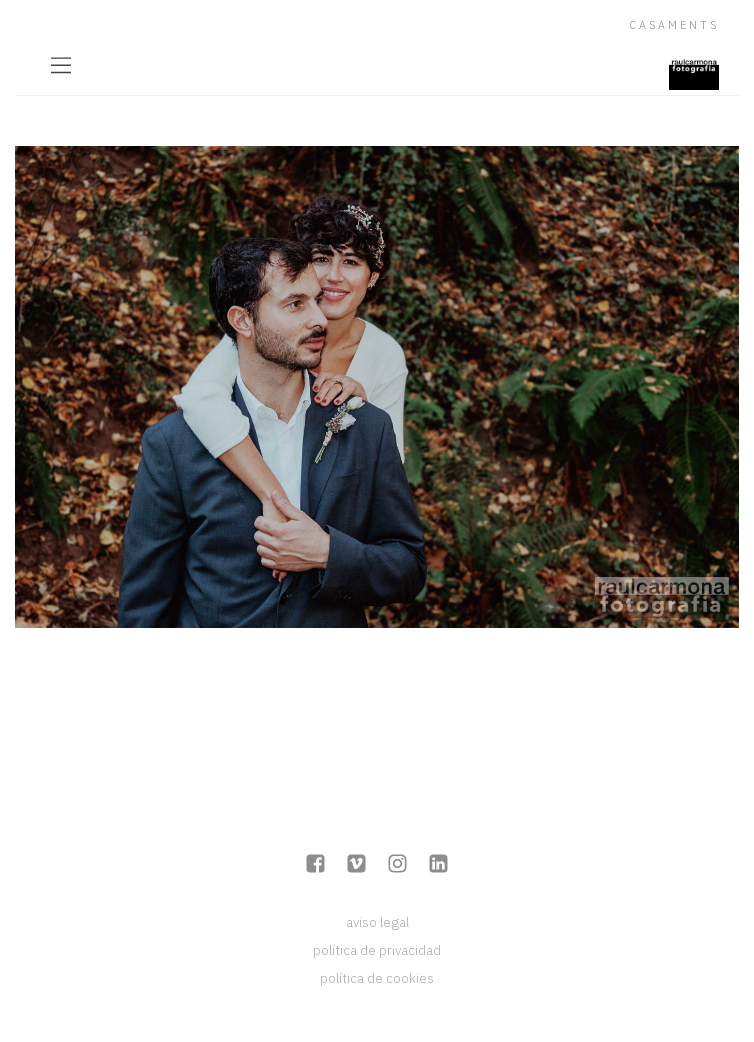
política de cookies (377, 978)
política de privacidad (377, 950)
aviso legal (377, 922)
